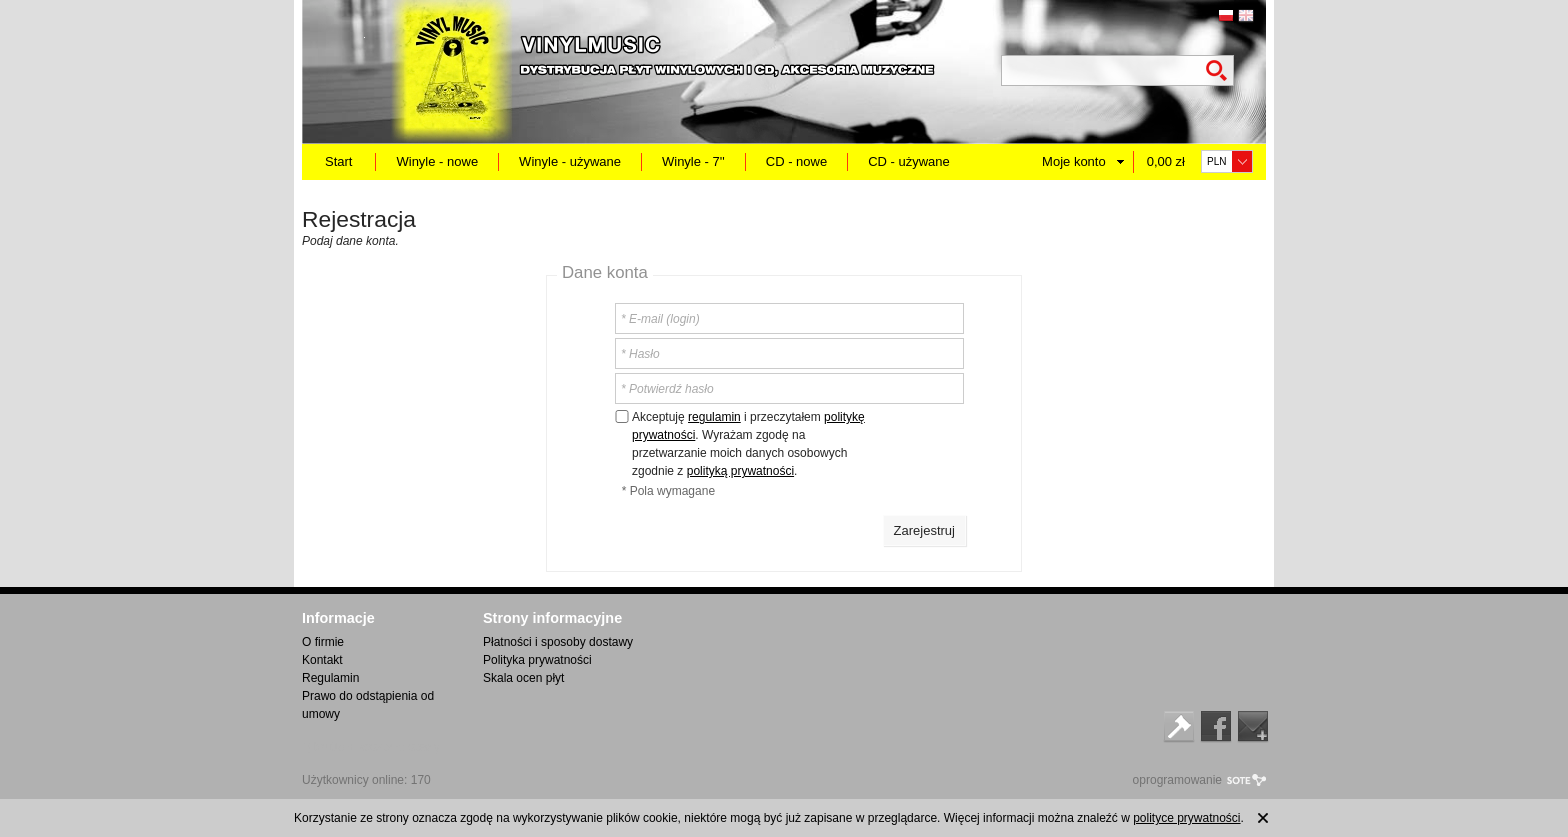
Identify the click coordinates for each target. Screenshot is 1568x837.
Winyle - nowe (437, 161)
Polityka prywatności (537, 660)
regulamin (714, 417)
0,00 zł (1166, 161)
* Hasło (640, 354)
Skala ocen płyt (523, 678)
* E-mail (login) (660, 319)
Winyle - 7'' (693, 161)
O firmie (323, 642)
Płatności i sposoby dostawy (558, 642)
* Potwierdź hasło (667, 389)
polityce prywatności (1186, 818)
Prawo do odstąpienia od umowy (368, 705)
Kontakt (322, 660)
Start (338, 161)
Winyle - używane (570, 161)
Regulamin (330, 678)
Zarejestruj (924, 530)
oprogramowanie (1177, 780)
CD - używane (909, 161)
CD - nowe (796, 161)
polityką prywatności (740, 471)
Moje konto (1074, 161)
